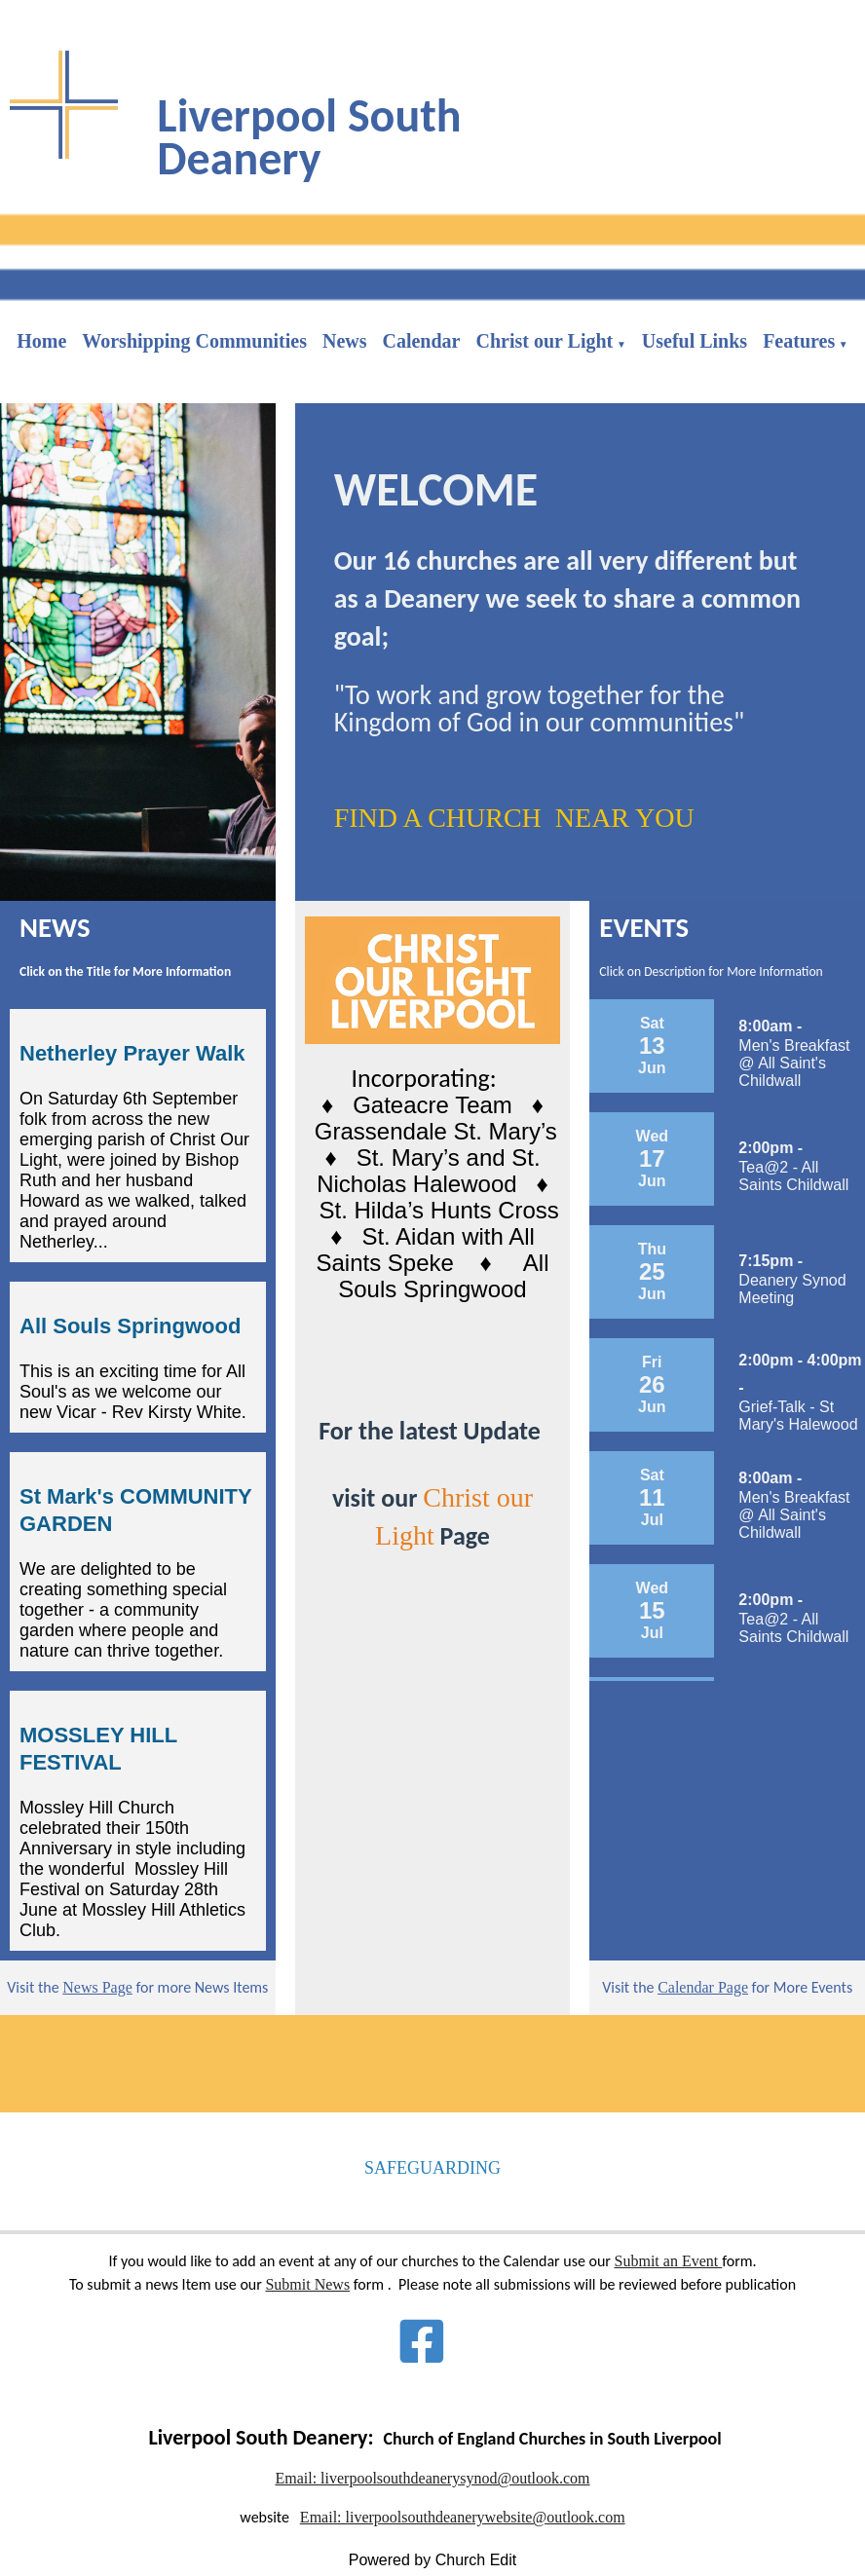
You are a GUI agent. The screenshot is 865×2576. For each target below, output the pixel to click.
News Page (97, 1987)
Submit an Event (669, 2261)
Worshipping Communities (194, 341)
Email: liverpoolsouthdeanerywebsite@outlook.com (462, 2517)
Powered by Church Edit (433, 2560)
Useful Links (694, 341)
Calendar (421, 341)
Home (41, 341)
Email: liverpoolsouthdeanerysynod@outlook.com (432, 2478)
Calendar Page (703, 1987)
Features (799, 341)
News (344, 341)
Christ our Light (544, 341)
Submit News (307, 2284)
